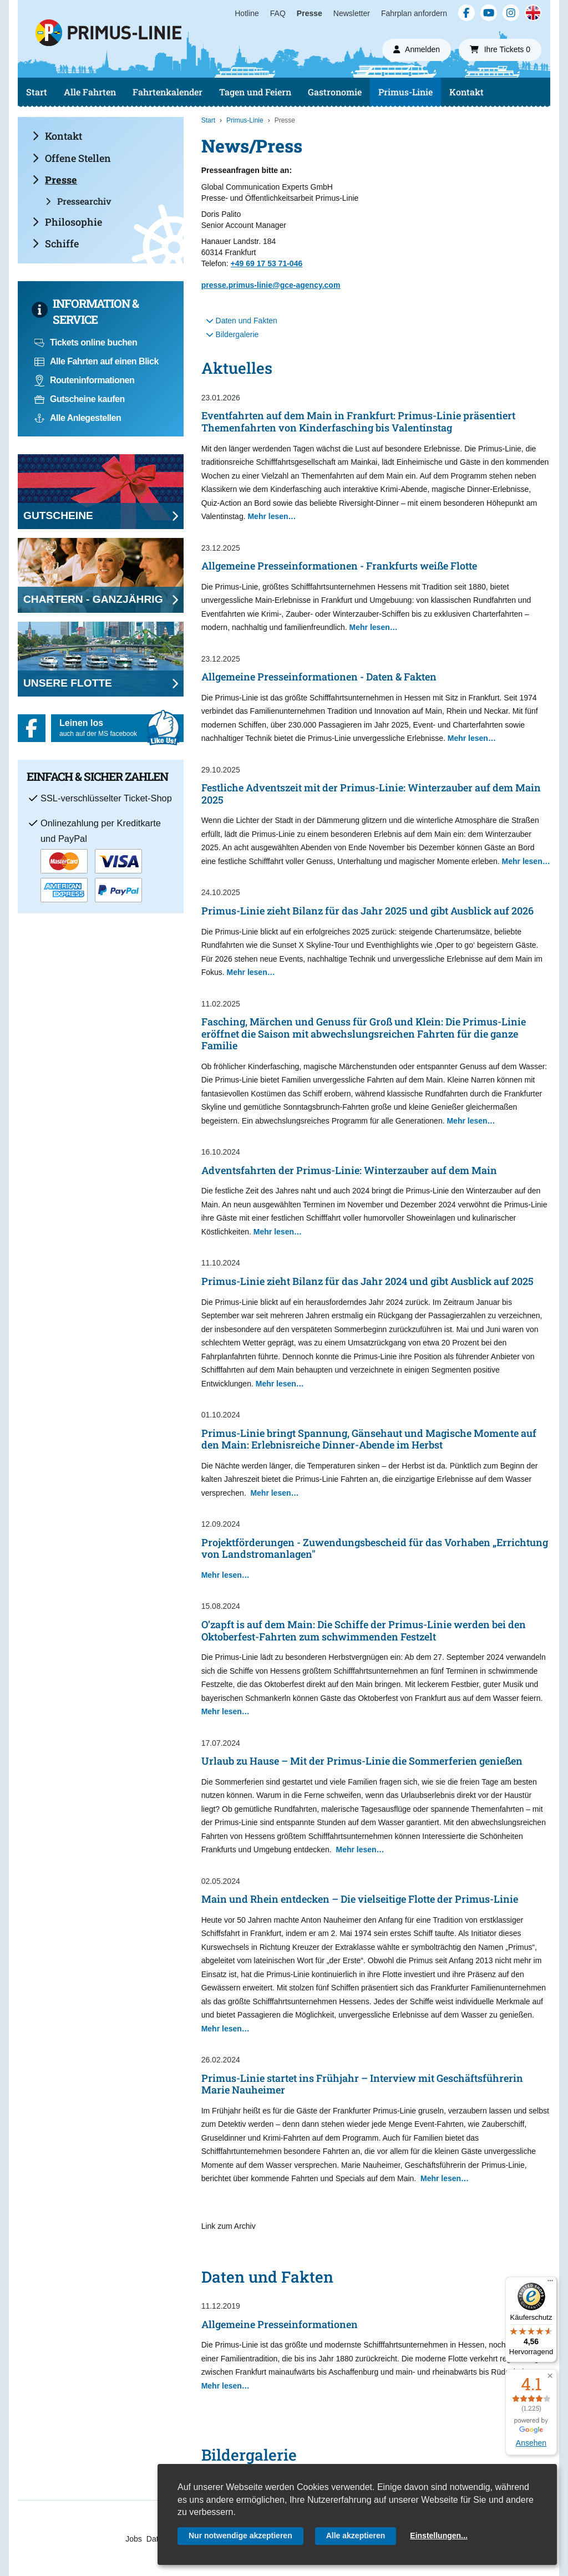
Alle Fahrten (90, 92)
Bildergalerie (232, 334)
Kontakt (466, 92)
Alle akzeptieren (356, 2535)
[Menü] (550, 2283)
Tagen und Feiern (255, 92)
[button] (550, 2376)
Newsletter (351, 13)
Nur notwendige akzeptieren (240, 2535)
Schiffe (55, 243)
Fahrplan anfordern (414, 13)
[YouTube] (488, 12)
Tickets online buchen (85, 342)
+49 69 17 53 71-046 (267, 263)
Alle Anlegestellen (77, 418)
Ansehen (531, 2442)
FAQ (278, 13)
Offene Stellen (71, 158)
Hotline (247, 13)
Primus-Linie (405, 92)
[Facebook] (466, 12)
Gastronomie (335, 92)
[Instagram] (511, 12)
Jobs (133, 2538)
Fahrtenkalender (167, 92)
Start (36, 92)
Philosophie (67, 221)
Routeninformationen (84, 380)
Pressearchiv (78, 201)
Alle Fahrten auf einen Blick (96, 361)
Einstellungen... (438, 2535)
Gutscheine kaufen (79, 399)
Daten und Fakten (241, 320)
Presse (309, 13)
